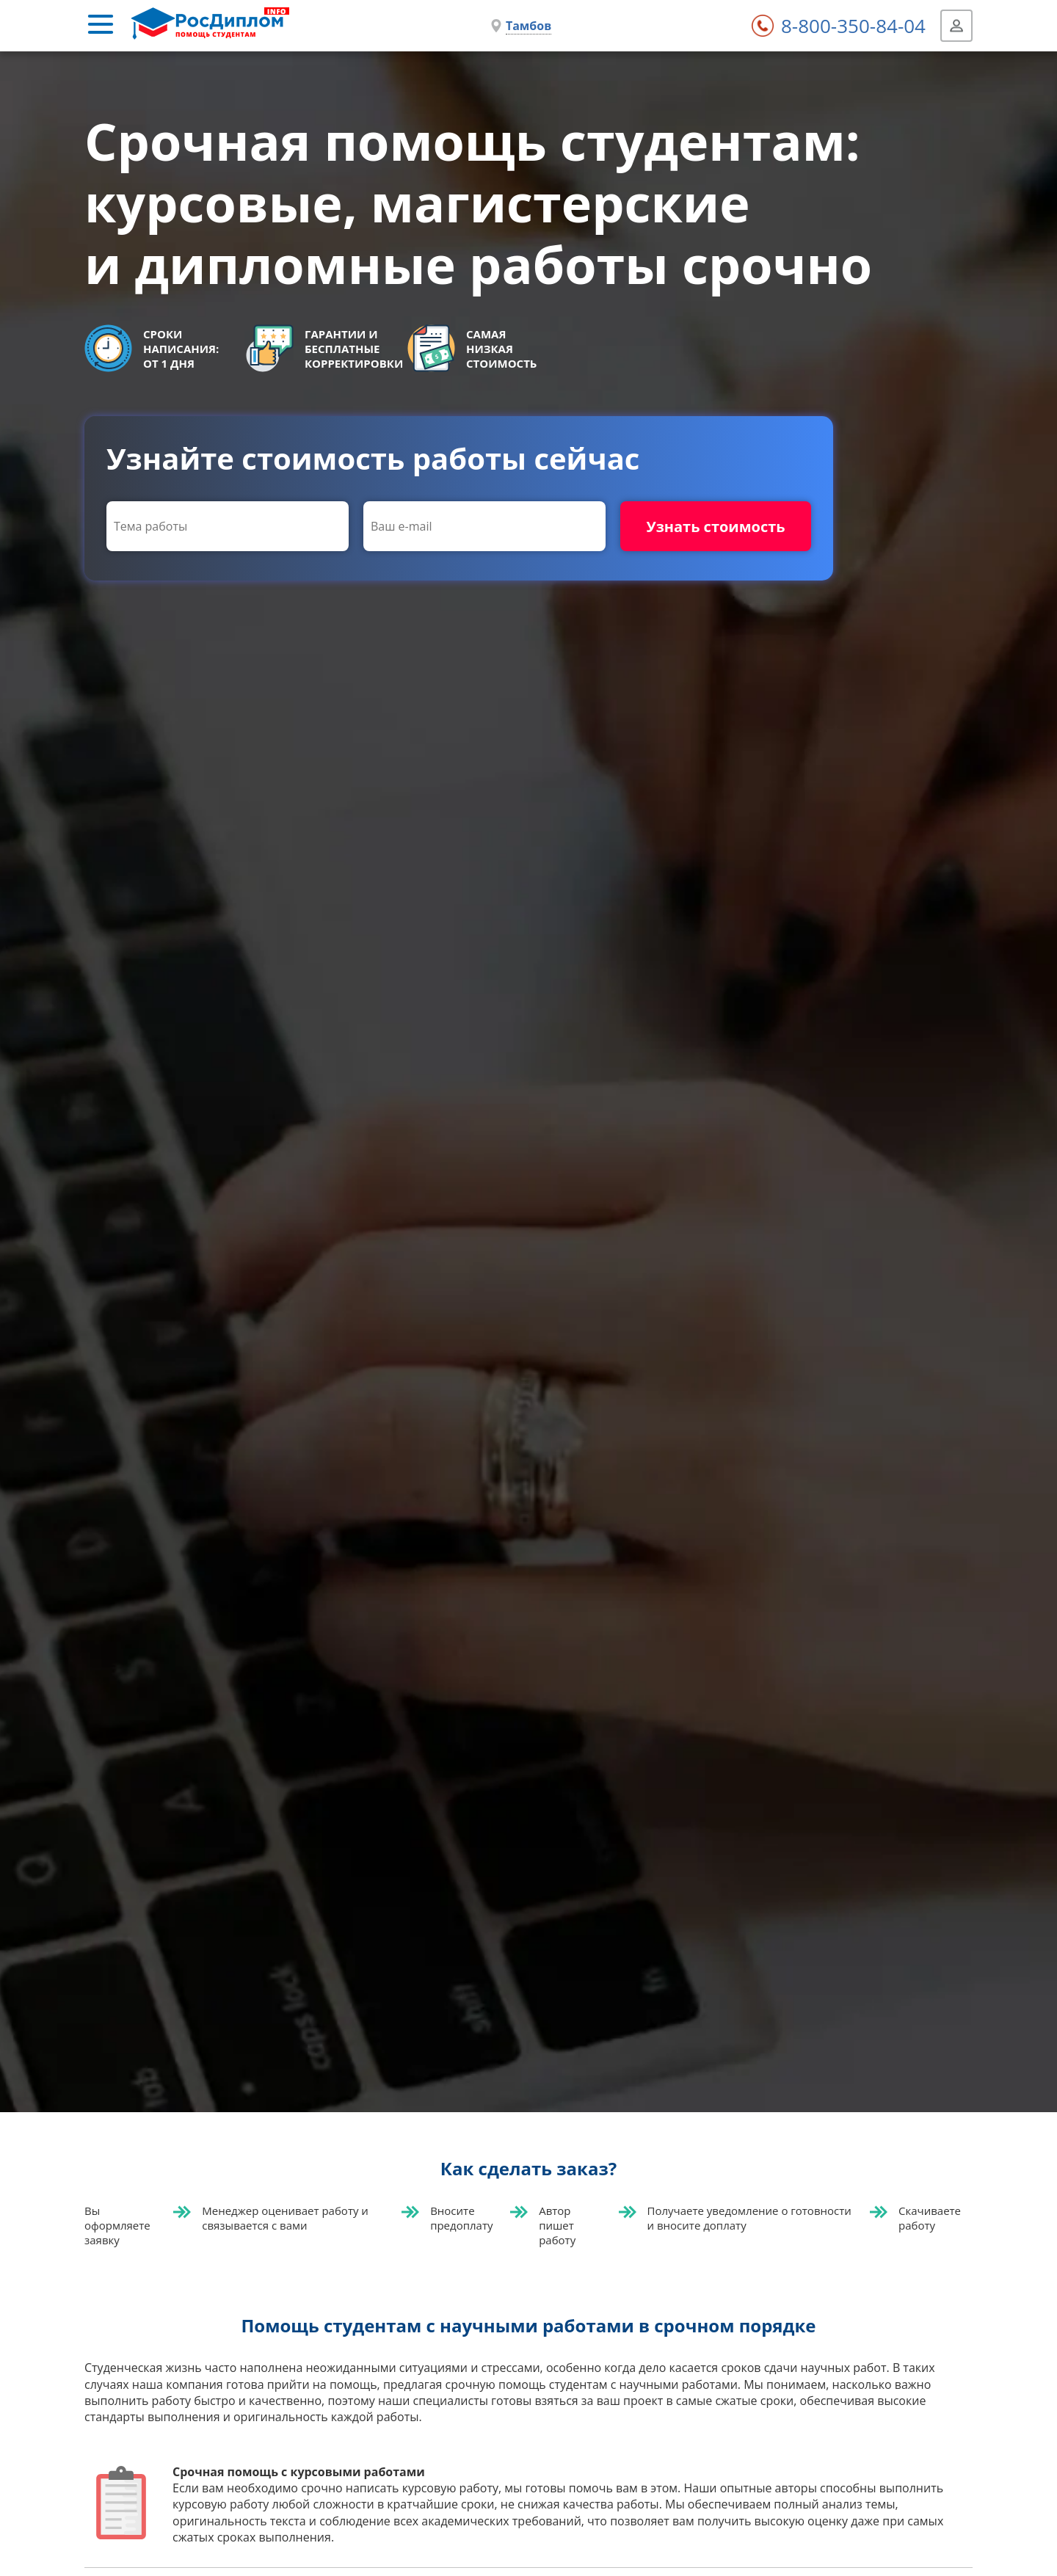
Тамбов (528, 26)
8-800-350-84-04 (853, 25)
